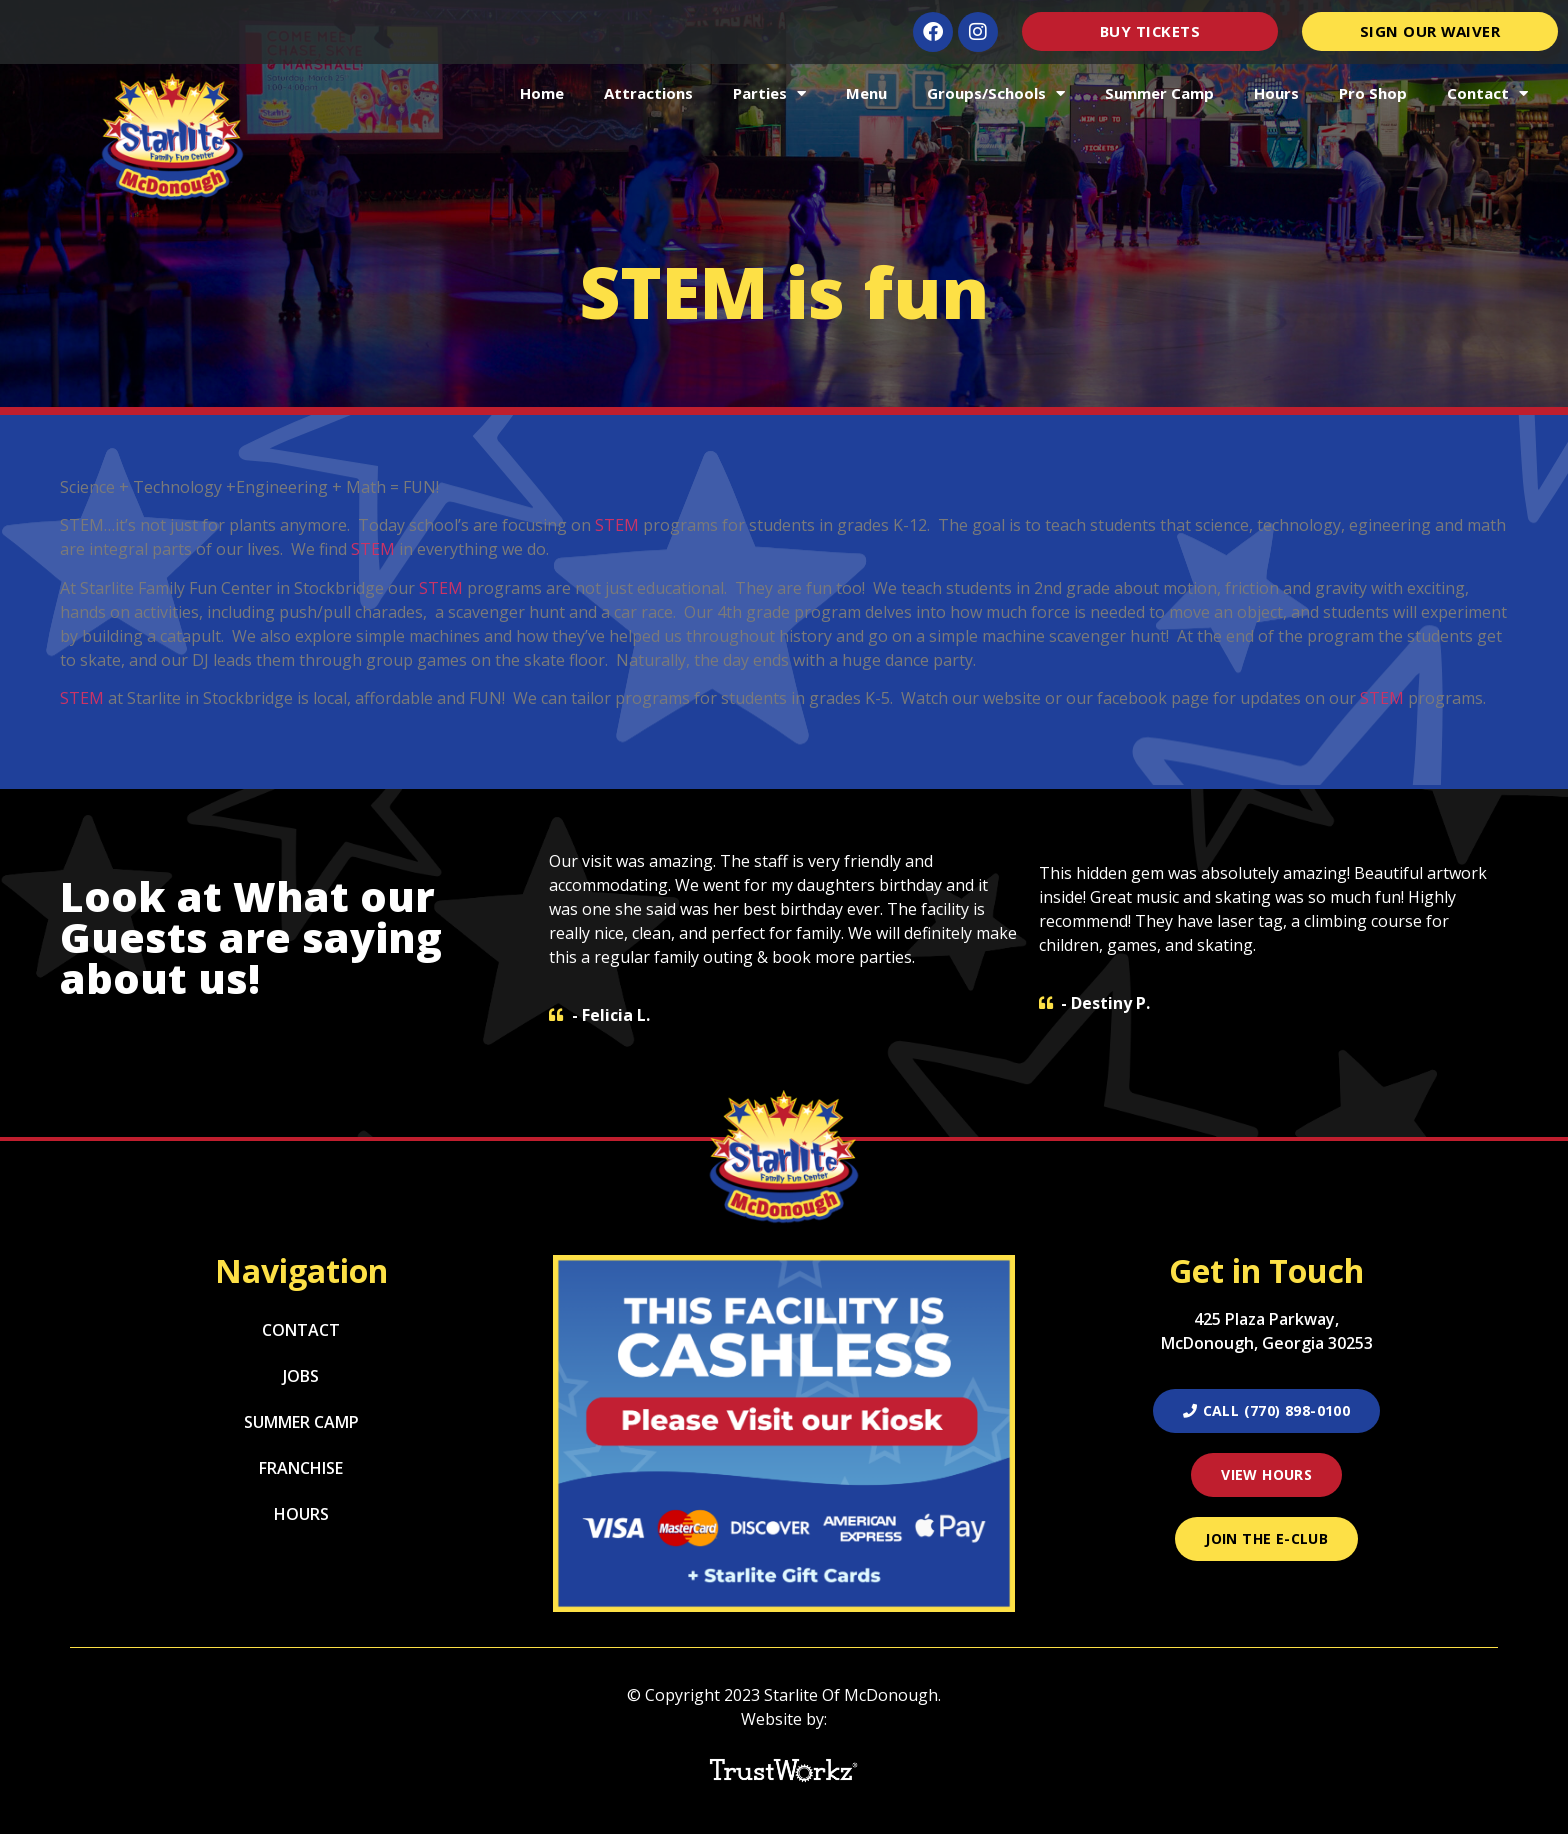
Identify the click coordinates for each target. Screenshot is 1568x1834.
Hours (1276, 93)
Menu (866, 93)
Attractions (648, 93)
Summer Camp (1159, 93)
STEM (617, 525)
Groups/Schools (996, 93)
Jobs (301, 1376)
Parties (769, 93)
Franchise (301, 1468)
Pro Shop (1373, 93)
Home (542, 93)
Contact (1487, 93)
